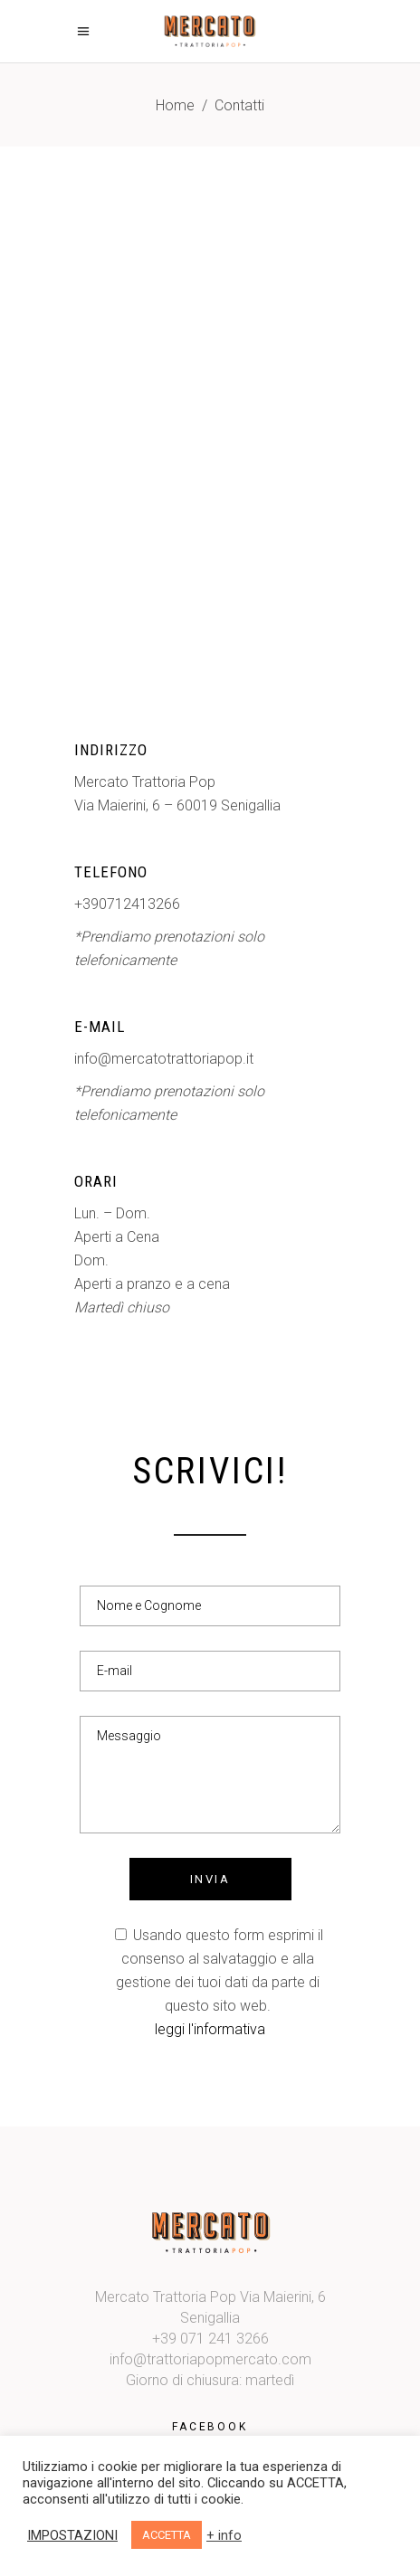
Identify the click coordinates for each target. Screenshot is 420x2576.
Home (175, 105)
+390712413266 (127, 904)
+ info (224, 2535)
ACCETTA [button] (166, 2535)
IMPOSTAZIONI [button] (72, 2535)
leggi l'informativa (210, 2029)
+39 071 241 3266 (210, 2338)
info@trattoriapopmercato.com (210, 2359)
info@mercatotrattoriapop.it (163, 1058)
